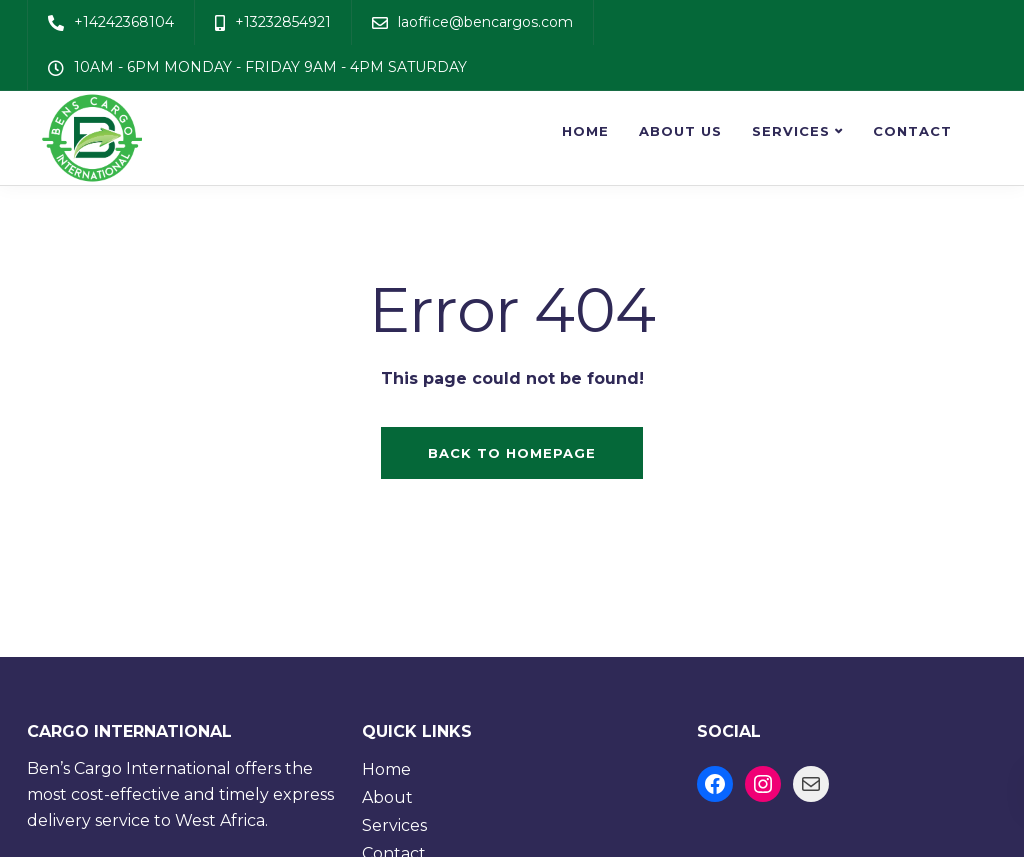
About (387, 797)
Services (791, 131)
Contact (912, 131)
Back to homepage (512, 453)
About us (680, 131)
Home (585, 131)
